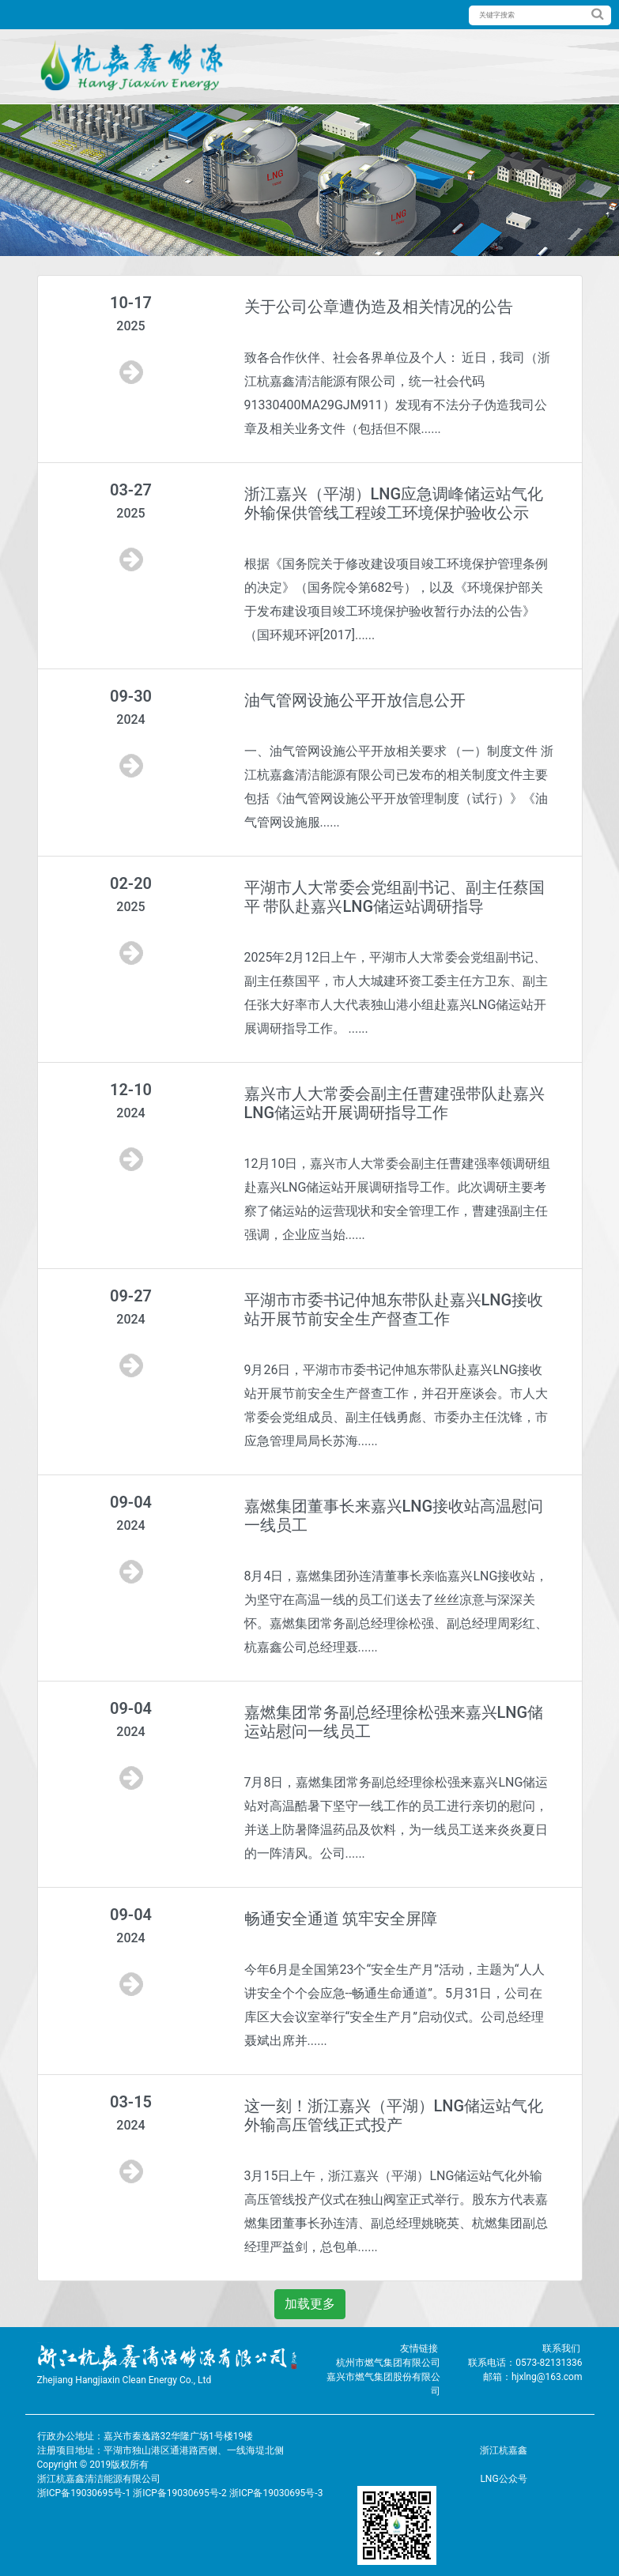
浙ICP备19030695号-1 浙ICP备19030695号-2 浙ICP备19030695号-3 (180, 2493)
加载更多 (310, 2303)
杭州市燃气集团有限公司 (388, 2362)
